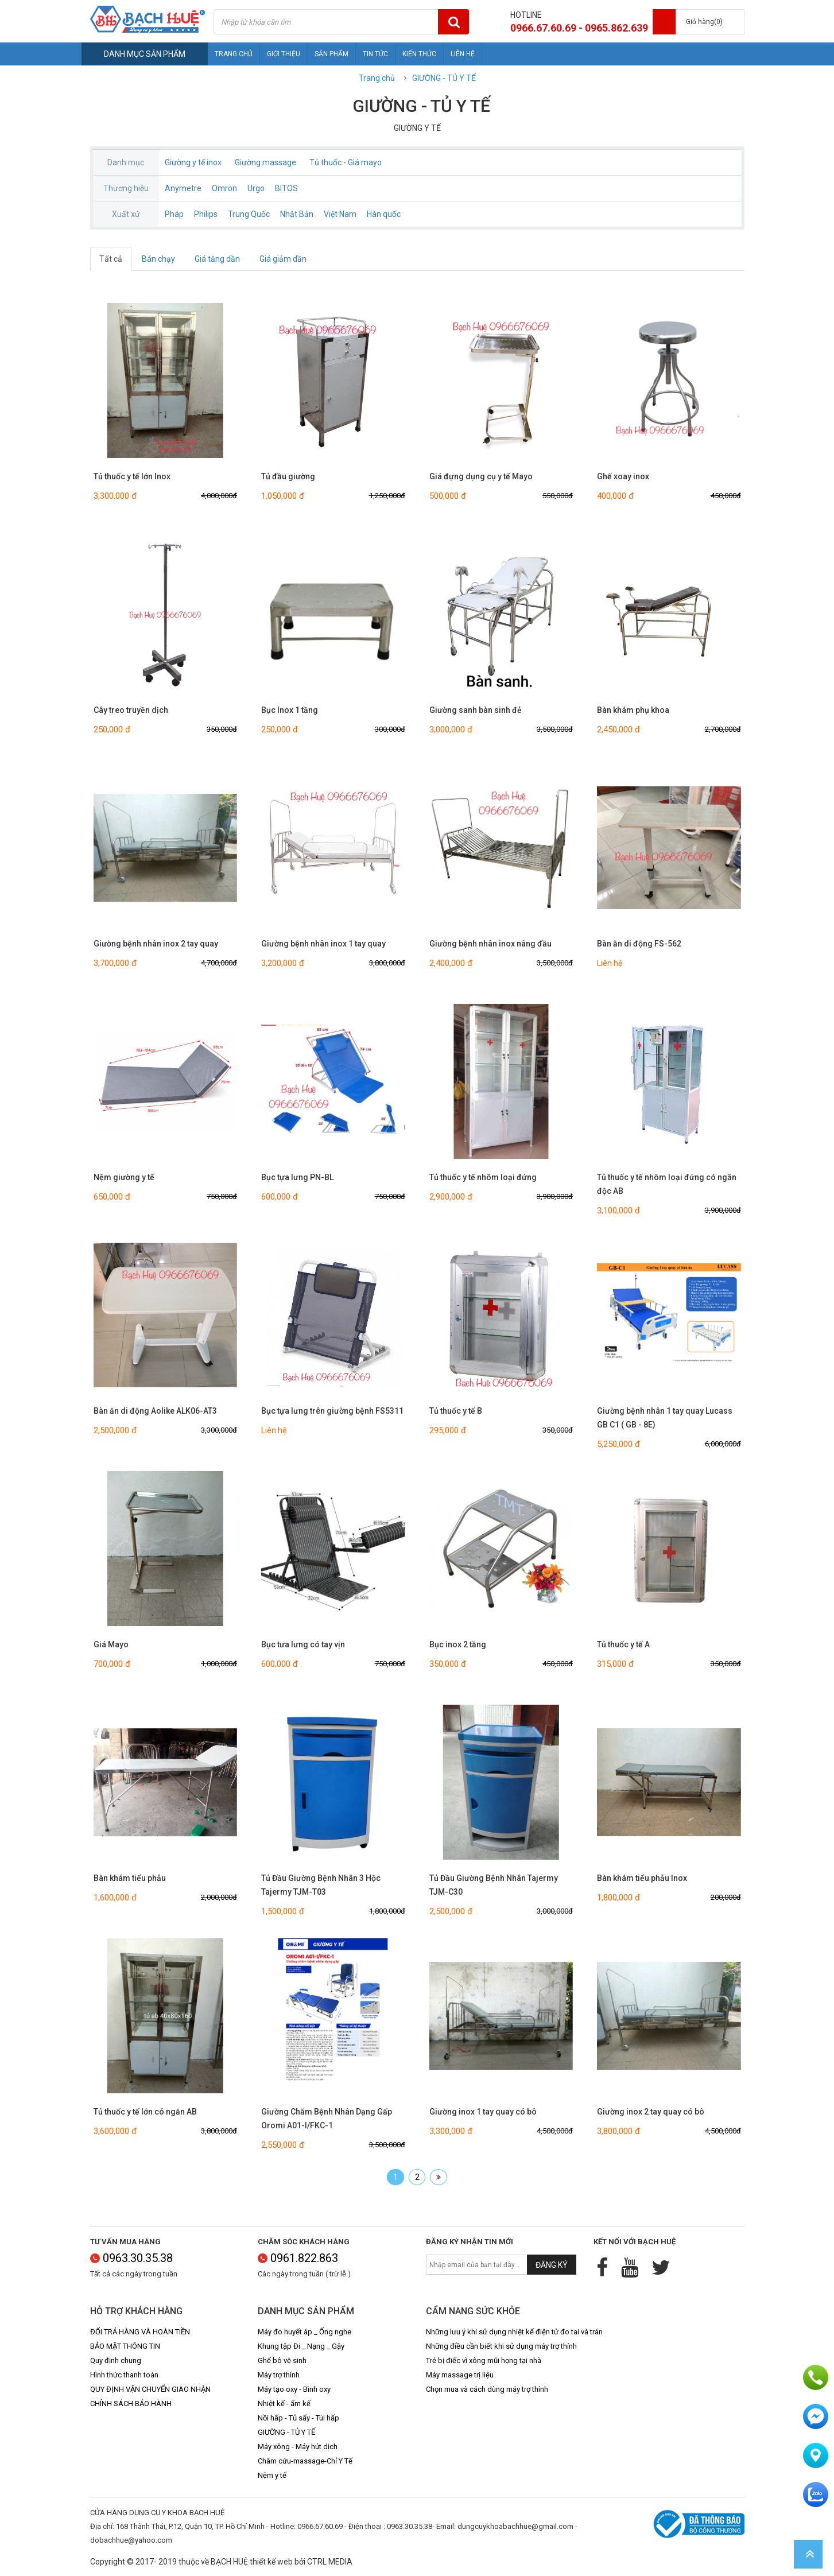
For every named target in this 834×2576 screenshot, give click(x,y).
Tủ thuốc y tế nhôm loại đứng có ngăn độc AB (666, 1184)
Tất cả (110, 258)
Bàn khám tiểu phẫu (130, 1878)
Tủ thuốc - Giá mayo (345, 162)
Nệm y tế (272, 2475)
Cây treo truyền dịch (131, 710)
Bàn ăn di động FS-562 (639, 943)
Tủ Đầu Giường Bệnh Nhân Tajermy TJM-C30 (493, 1884)
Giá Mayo (111, 1644)
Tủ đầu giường (288, 476)
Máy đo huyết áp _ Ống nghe (304, 2331)
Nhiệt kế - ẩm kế (284, 2403)
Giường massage (265, 162)
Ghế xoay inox (623, 476)
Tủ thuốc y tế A (623, 1644)
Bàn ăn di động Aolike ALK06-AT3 (155, 1410)
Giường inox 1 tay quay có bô (483, 2111)
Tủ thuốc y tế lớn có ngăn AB (145, 2111)
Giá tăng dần (217, 258)
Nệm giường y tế (124, 1177)
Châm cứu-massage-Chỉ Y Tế (305, 2461)
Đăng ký (552, 2264)
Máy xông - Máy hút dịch (298, 2446)
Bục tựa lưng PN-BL (297, 1177)
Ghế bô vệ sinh (282, 2360)
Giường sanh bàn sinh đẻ (475, 710)
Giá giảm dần (283, 258)
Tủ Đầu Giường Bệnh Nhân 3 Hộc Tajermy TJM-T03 (321, 1884)
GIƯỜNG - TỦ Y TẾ (444, 78)
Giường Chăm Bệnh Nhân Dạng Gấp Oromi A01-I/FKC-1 (326, 2118)
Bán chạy (158, 258)
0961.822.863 (298, 2258)
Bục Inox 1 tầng (289, 710)
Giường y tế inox (193, 162)
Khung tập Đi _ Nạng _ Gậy (301, 2346)
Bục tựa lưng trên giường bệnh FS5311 (332, 1410)
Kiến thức (419, 54)
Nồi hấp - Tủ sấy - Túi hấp (298, 2418)
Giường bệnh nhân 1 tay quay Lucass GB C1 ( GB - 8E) (664, 1417)
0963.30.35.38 (131, 2258)
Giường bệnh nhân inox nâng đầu (490, 943)
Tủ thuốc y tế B (455, 1410)
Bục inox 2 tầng (457, 1644)
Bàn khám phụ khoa (633, 710)
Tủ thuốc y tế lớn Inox (132, 476)
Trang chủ (234, 54)
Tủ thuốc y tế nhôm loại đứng (483, 1177)
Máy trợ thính (279, 2375)
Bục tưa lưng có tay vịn (303, 1644)
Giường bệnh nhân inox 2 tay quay (156, 943)
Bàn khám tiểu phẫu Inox (642, 1878)
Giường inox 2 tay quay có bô (650, 2111)
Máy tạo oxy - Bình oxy (294, 2389)
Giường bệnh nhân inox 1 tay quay (323, 943)
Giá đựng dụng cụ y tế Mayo (481, 476)
